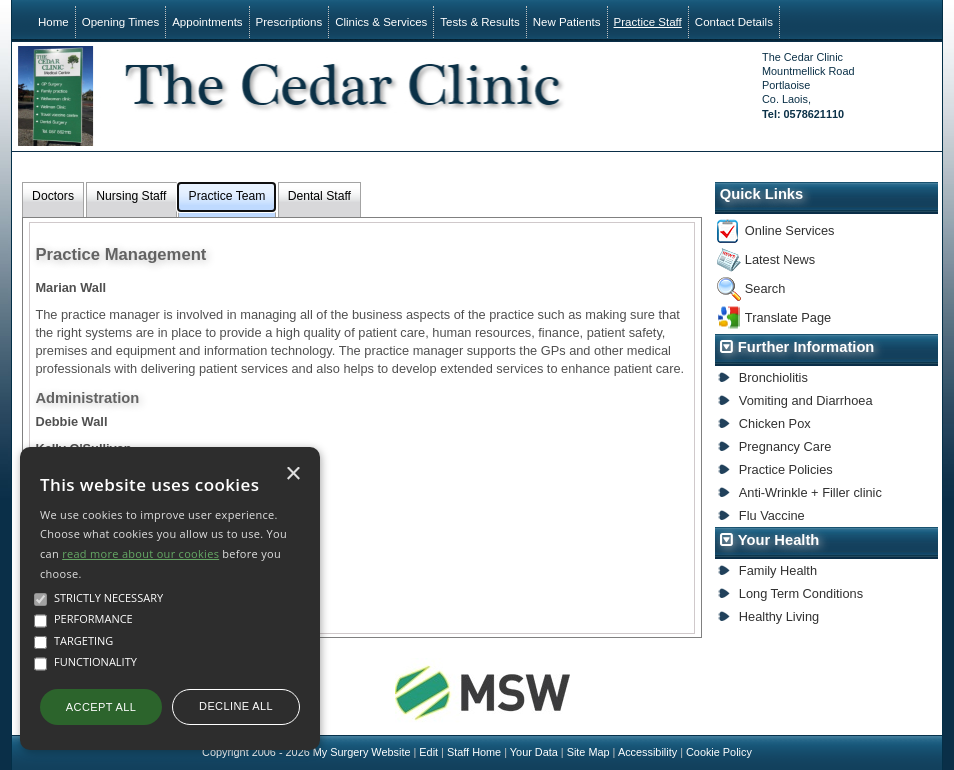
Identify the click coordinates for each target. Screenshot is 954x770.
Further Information (806, 347)
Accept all (101, 707)
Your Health (779, 540)
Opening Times (120, 22)
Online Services (790, 230)
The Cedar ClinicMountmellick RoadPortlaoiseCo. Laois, (808, 85)
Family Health (778, 570)
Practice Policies (786, 469)
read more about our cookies (140, 553)
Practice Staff (648, 22)
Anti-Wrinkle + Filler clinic (810, 492)
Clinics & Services (381, 22)
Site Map (588, 752)
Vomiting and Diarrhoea (806, 400)
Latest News (780, 259)
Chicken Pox (775, 423)
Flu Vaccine (772, 515)
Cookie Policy (719, 752)
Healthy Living (779, 616)
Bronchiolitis (773, 377)
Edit (428, 752)
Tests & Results (479, 22)
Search (765, 288)
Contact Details (734, 22)
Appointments (207, 22)
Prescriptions (289, 22)
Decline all (236, 706)
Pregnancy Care (785, 446)
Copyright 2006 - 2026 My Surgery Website (306, 752)
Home (53, 22)
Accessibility (647, 752)
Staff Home (474, 752)
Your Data (534, 752)
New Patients (567, 22)
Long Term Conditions (801, 593)
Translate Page (788, 317)
